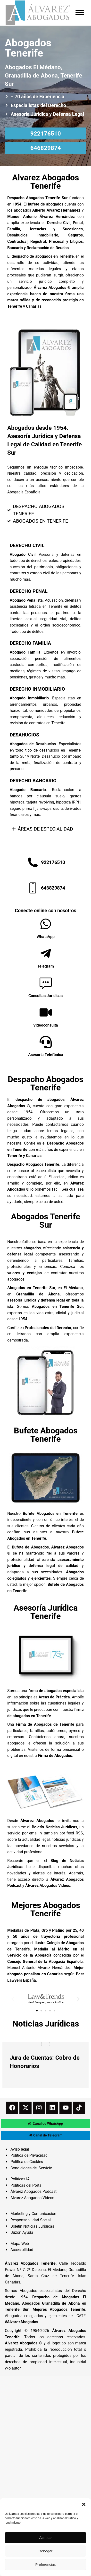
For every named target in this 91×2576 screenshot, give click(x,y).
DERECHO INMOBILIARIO (37, 689)
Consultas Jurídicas (45, 995)
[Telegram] (46, 953)
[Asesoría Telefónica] (46, 1042)
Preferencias (45, 2564)
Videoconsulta (45, 1025)
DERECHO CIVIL (27, 545)
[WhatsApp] (46, 924)
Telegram (45, 966)
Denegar (46, 2551)
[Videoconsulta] (46, 1012)
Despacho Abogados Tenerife (45, 1083)
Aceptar (45, 2538)
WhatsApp (46, 936)
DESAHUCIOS (24, 735)
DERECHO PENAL (29, 591)
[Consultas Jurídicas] (46, 983)
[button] (83, 2504)
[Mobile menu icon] (79, 12)
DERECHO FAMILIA (30, 643)
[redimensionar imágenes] (45, 2044)
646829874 (45, 148)
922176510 (45, 133)
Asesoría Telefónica (45, 1054)
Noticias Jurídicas (45, 2023)
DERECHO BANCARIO (33, 781)
